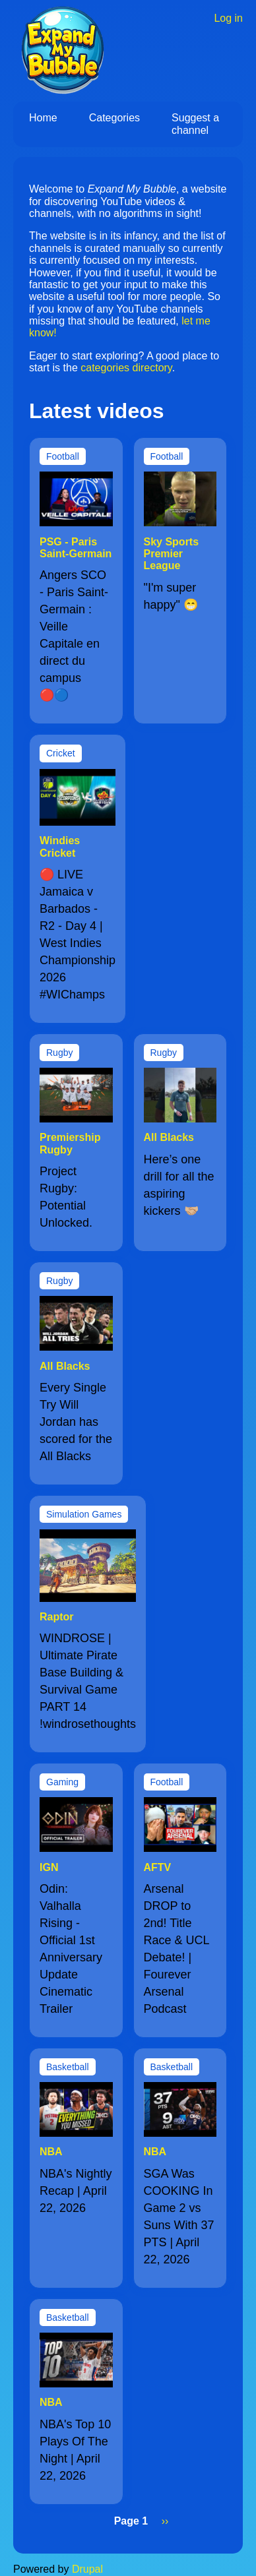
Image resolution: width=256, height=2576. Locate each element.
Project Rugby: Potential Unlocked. (66, 1197)
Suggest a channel (195, 123)
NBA (51, 2151)
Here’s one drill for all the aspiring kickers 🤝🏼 (179, 1185)
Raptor (57, 1616)
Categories (114, 117)
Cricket (60, 753)
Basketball (67, 2067)
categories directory (126, 367)
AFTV (158, 1867)
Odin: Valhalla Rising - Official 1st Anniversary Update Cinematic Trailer (71, 1948)
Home (43, 117)
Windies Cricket (60, 846)
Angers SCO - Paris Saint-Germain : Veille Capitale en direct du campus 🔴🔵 (74, 635)
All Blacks (169, 1137)
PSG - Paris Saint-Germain (76, 547)
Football (62, 456)
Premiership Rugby (70, 1143)
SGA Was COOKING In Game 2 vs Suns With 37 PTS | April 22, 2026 (179, 2216)
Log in (228, 18)
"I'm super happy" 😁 (171, 596)
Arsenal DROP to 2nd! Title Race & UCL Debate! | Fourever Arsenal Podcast (176, 1948)
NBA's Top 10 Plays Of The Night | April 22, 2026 (75, 2450)
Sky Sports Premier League (171, 554)
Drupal (87, 2569)
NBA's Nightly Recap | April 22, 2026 (76, 2191)
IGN (49, 1867)
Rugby (59, 1052)
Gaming (62, 1782)
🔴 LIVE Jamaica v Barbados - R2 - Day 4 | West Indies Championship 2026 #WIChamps (77, 934)
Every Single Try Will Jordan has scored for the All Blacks (76, 1422)
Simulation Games (83, 1514)
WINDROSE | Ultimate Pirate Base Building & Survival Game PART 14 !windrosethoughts (88, 1681)
